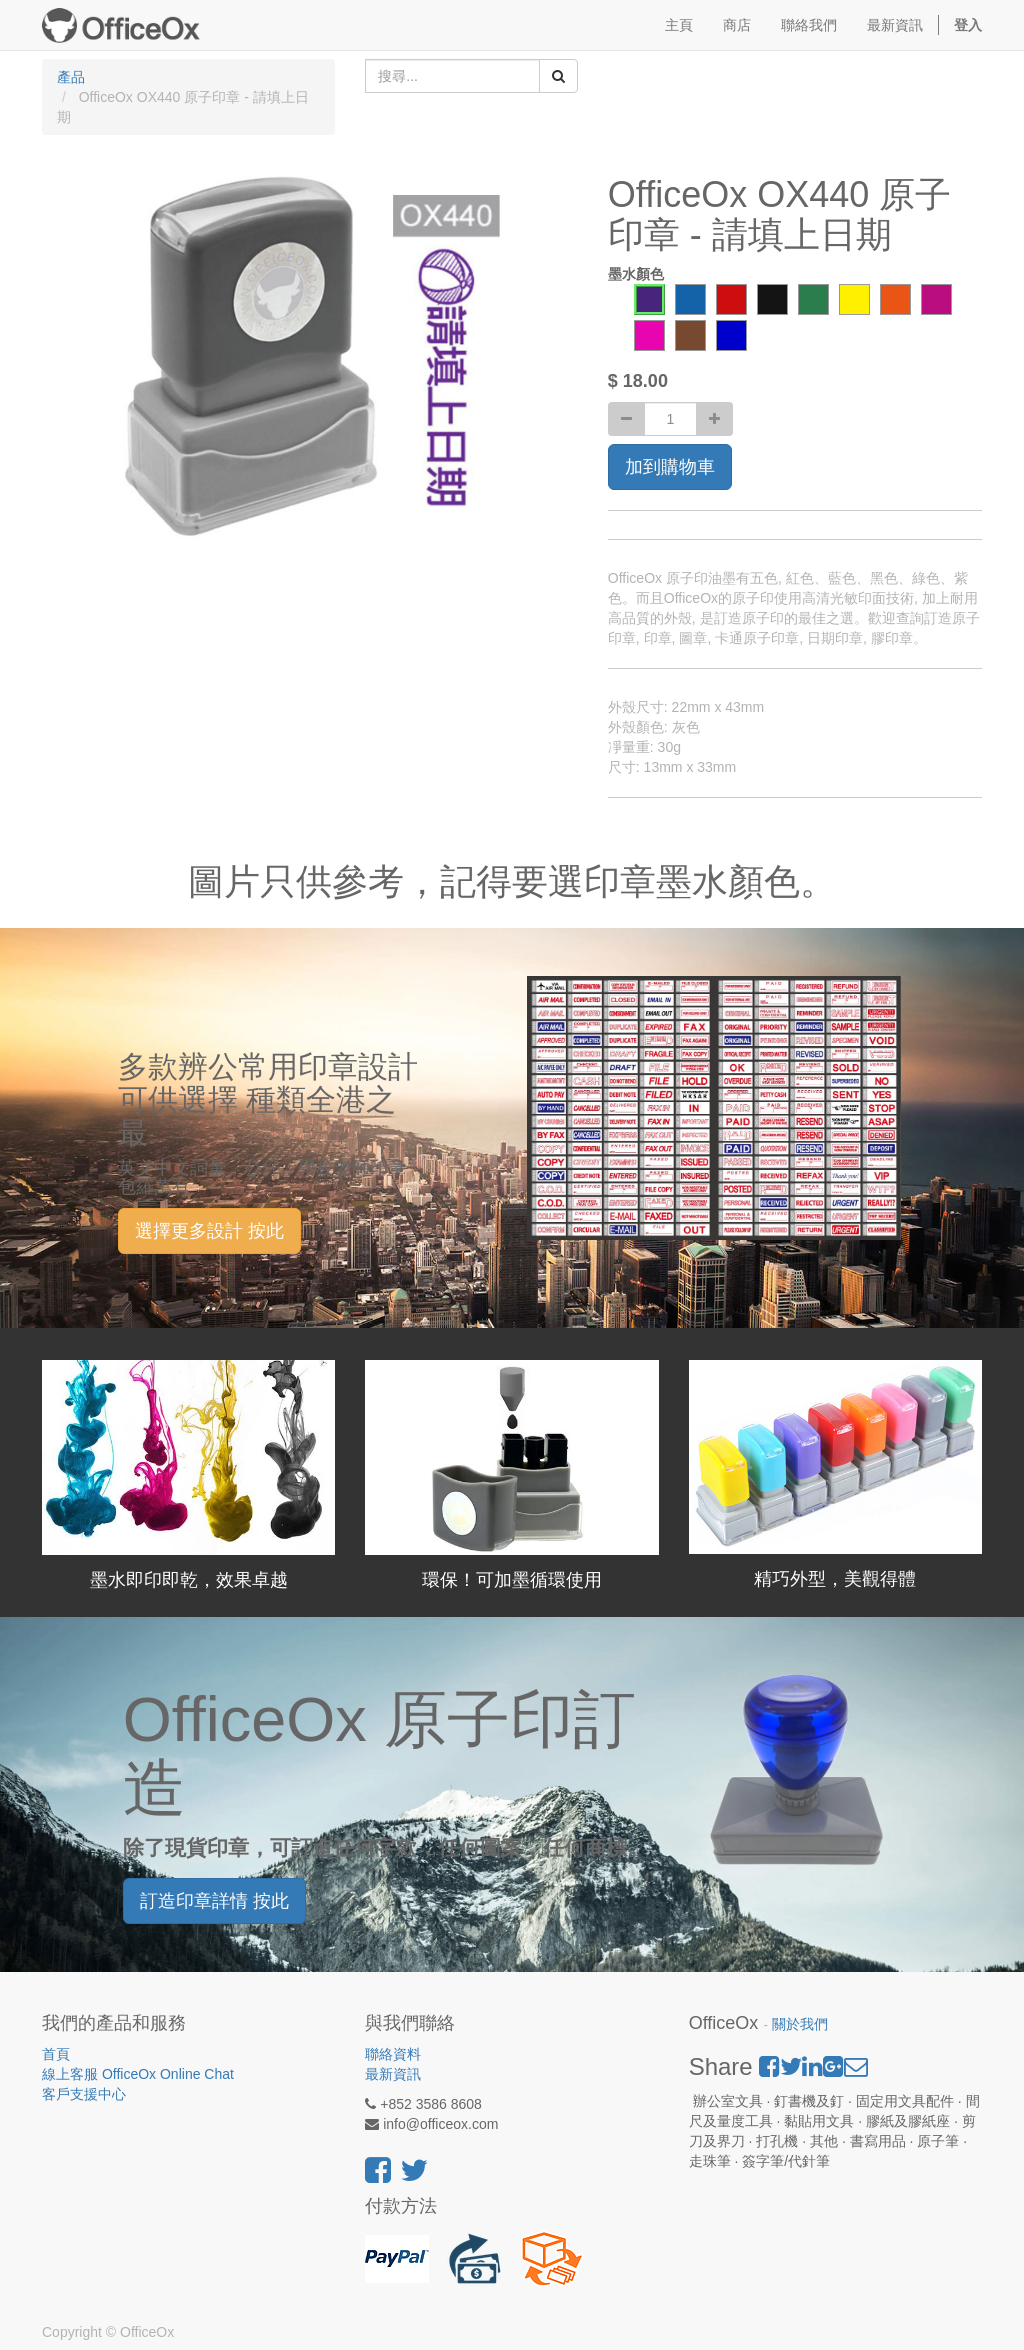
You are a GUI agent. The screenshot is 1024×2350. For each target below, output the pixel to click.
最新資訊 (393, 2074)
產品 (71, 77)
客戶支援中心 (84, 2094)
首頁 (56, 2054)
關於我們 (800, 2024)
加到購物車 (670, 467)
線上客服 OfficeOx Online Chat (138, 2074)
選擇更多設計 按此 (209, 1231)
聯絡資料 (393, 2054)
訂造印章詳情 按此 (214, 1901)
